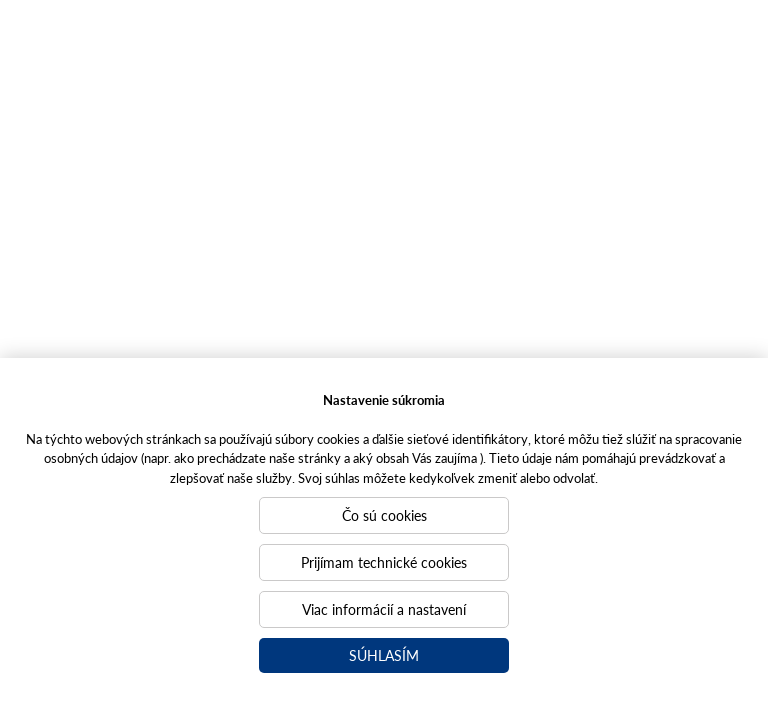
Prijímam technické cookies (384, 562)
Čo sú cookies (384, 515)
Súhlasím (384, 655)
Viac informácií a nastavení (384, 609)
